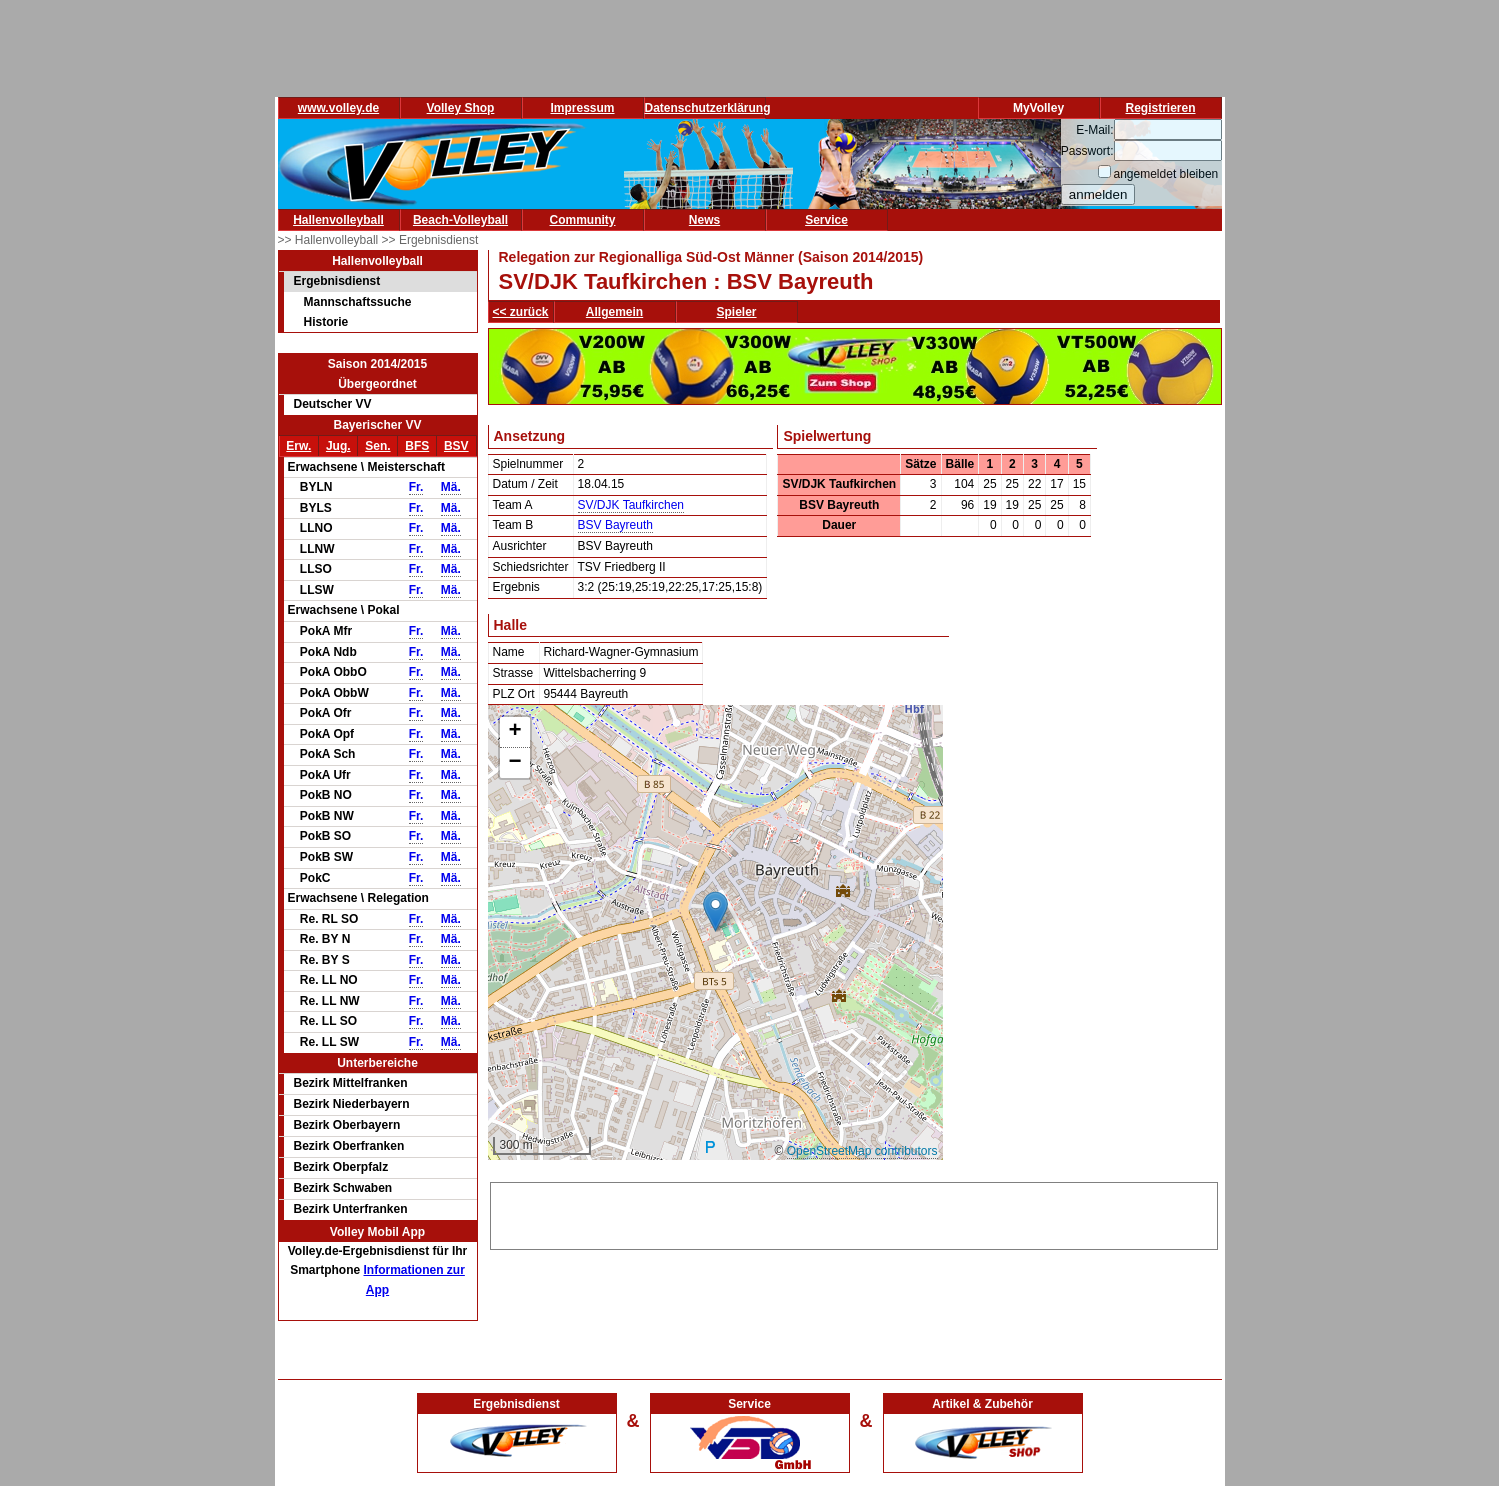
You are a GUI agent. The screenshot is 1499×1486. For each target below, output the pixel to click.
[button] (715, 911)
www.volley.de (338, 108)
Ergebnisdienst (337, 281)
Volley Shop (461, 108)
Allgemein (614, 312)
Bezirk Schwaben (343, 1188)
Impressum (582, 108)
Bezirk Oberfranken (349, 1146)
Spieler (737, 312)
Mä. (451, 487)
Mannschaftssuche (358, 302)
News (704, 220)
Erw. (298, 446)
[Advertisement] (854, 1213)
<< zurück (521, 312)
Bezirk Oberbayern (347, 1125)
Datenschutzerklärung (708, 108)
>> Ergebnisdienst (430, 240)
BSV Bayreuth (615, 525)
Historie (326, 322)
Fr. (416, 487)
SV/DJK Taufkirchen (631, 505)
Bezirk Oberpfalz (341, 1167)
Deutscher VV (333, 404)
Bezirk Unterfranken (351, 1209)
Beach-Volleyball (460, 220)
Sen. (377, 446)
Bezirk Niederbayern (352, 1104)
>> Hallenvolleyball (330, 240)
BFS (417, 446)
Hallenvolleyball (338, 220)
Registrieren (1160, 108)
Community (583, 220)
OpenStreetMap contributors (862, 1151)
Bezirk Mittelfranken (351, 1083)
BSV (456, 446)
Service (826, 220)
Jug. (338, 446)
